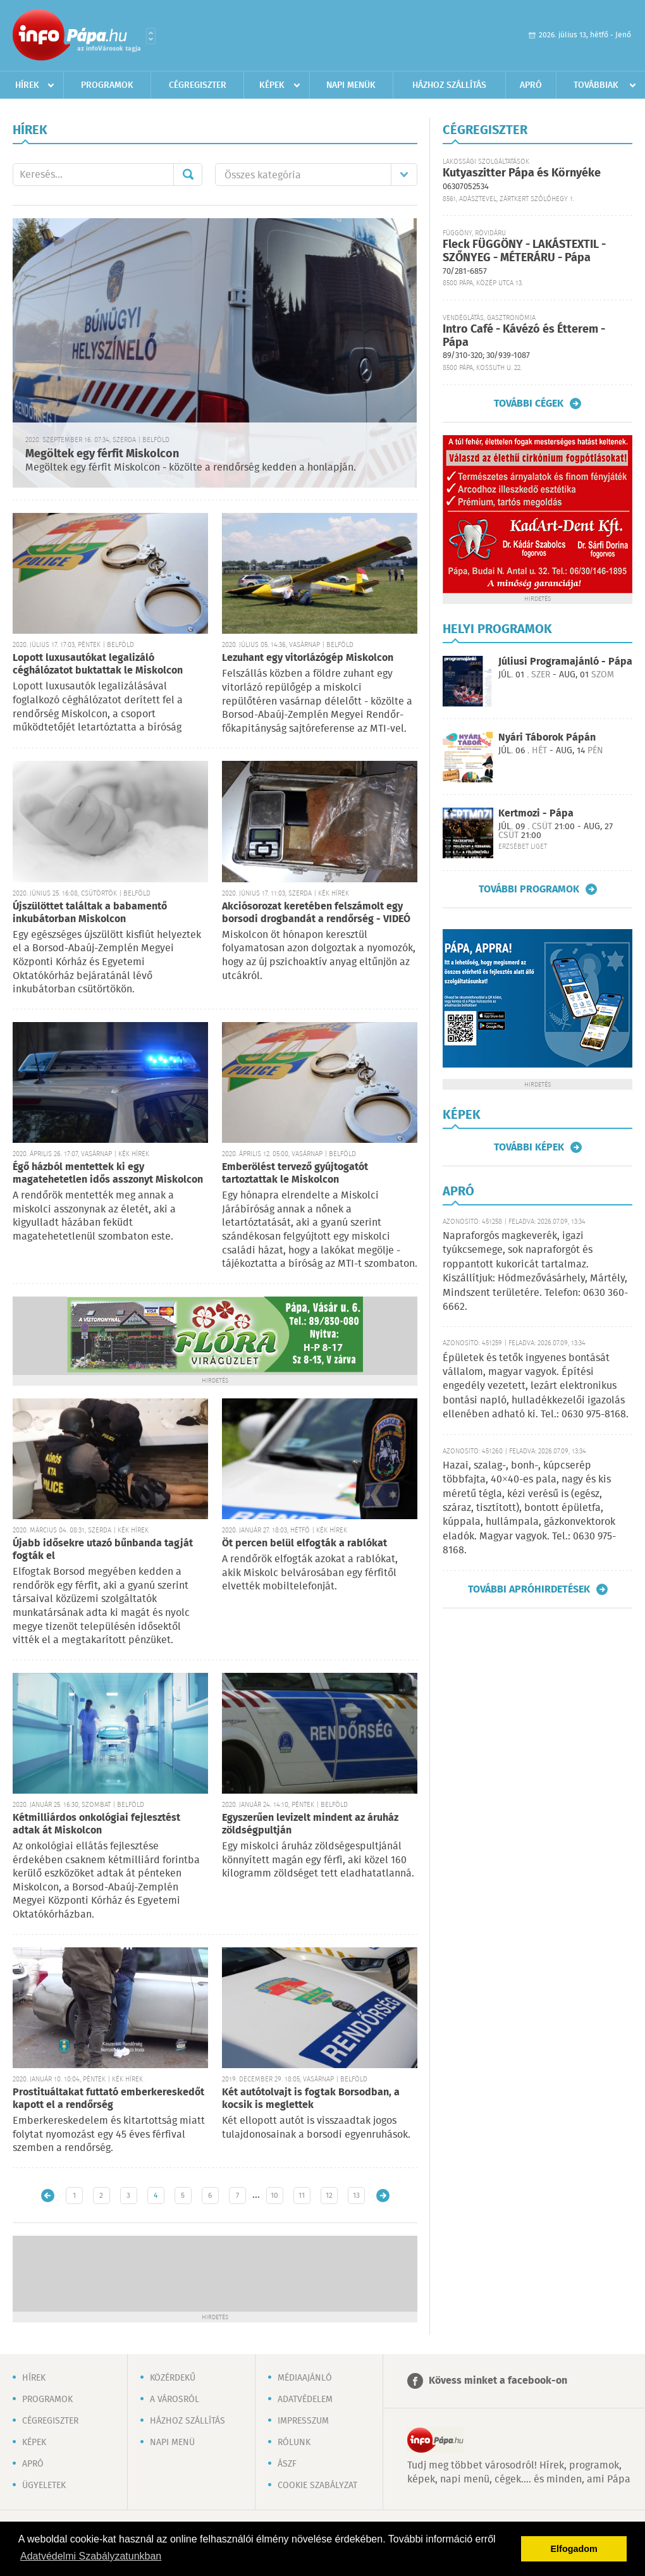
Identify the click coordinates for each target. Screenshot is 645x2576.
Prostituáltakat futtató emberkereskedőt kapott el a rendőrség (108, 2099)
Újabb (48, 2195)
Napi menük (351, 85)
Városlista (151, 36)
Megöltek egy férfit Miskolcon (102, 454)
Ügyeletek (44, 2486)
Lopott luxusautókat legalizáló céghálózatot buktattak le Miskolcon (98, 664)
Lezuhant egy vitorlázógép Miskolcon (307, 658)
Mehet (187, 174)
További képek (529, 1147)
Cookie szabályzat (317, 2486)
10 (274, 2196)
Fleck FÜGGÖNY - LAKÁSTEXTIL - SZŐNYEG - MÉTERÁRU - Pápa (524, 251)
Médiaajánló (305, 2378)
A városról (174, 2400)
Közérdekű (172, 2378)
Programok (107, 85)
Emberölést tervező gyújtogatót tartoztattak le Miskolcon (295, 1173)
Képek (272, 85)
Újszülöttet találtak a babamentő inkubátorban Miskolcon (90, 913)
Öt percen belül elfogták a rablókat (304, 1543)
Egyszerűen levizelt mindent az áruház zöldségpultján (310, 1824)
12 (329, 2196)
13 (356, 2196)
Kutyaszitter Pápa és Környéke (522, 173)
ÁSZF (287, 2464)
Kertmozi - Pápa (536, 814)
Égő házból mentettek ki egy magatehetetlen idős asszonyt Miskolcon (108, 1173)
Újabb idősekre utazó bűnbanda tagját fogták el (103, 1550)
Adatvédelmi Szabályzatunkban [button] (90, 2556)
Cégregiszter (197, 85)
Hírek (27, 85)
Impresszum (303, 2421)
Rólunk (294, 2443)
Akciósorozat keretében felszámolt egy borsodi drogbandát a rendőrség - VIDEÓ (316, 913)
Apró (531, 85)
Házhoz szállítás (449, 85)
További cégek (528, 403)
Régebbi (383, 2195)
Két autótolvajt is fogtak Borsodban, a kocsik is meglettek (311, 2099)
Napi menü (172, 2443)
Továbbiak (596, 85)
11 (301, 2196)
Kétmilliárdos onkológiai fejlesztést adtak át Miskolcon (96, 1824)
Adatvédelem (305, 2400)
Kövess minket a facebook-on (498, 2381)
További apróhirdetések (529, 1589)
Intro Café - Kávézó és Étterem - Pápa (524, 336)
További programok (529, 889)
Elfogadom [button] (574, 2549)
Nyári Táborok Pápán (547, 738)
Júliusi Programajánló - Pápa (565, 662)
